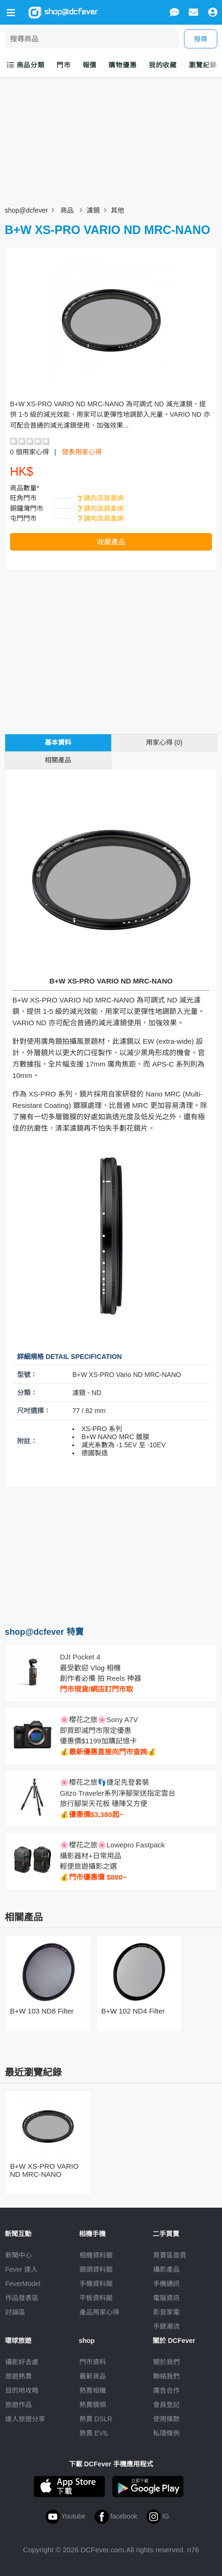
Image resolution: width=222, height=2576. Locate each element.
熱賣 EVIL (94, 2433)
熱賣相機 (92, 2390)
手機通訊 (166, 2283)
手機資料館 (96, 2283)
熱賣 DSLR (95, 2419)
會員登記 (166, 2404)
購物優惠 (122, 65)
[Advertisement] (111, 1556)
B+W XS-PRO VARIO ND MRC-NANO (44, 2170)
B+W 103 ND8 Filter (42, 2011)
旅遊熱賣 (18, 2376)
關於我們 (166, 2362)
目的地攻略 (22, 2390)
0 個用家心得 (29, 452)
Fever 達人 (21, 2269)
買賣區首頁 (169, 2255)
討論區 (15, 2312)
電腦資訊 (166, 2298)
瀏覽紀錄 (203, 65)
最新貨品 (92, 2376)
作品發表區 (22, 2298)
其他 (117, 210)
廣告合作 (166, 2390)
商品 (67, 210)
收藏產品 (111, 542)
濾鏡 (93, 210)
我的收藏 (163, 65)
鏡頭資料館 (96, 2269)
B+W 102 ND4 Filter (133, 2011)
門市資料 (92, 2362)
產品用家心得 (99, 2312)
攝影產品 (166, 2269)
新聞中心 (18, 2255)
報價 (90, 65)
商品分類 (26, 65)
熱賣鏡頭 (92, 2404)
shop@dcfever (26, 210)
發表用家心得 (82, 452)
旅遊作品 (18, 2404)
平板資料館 (96, 2298)
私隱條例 (166, 2433)
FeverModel (22, 2283)
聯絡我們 (166, 2376)
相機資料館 (96, 2255)
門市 (64, 65)
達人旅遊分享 (25, 2419)
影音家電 (166, 2312)
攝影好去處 (22, 2362)
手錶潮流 (166, 2326)
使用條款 (166, 2419)
